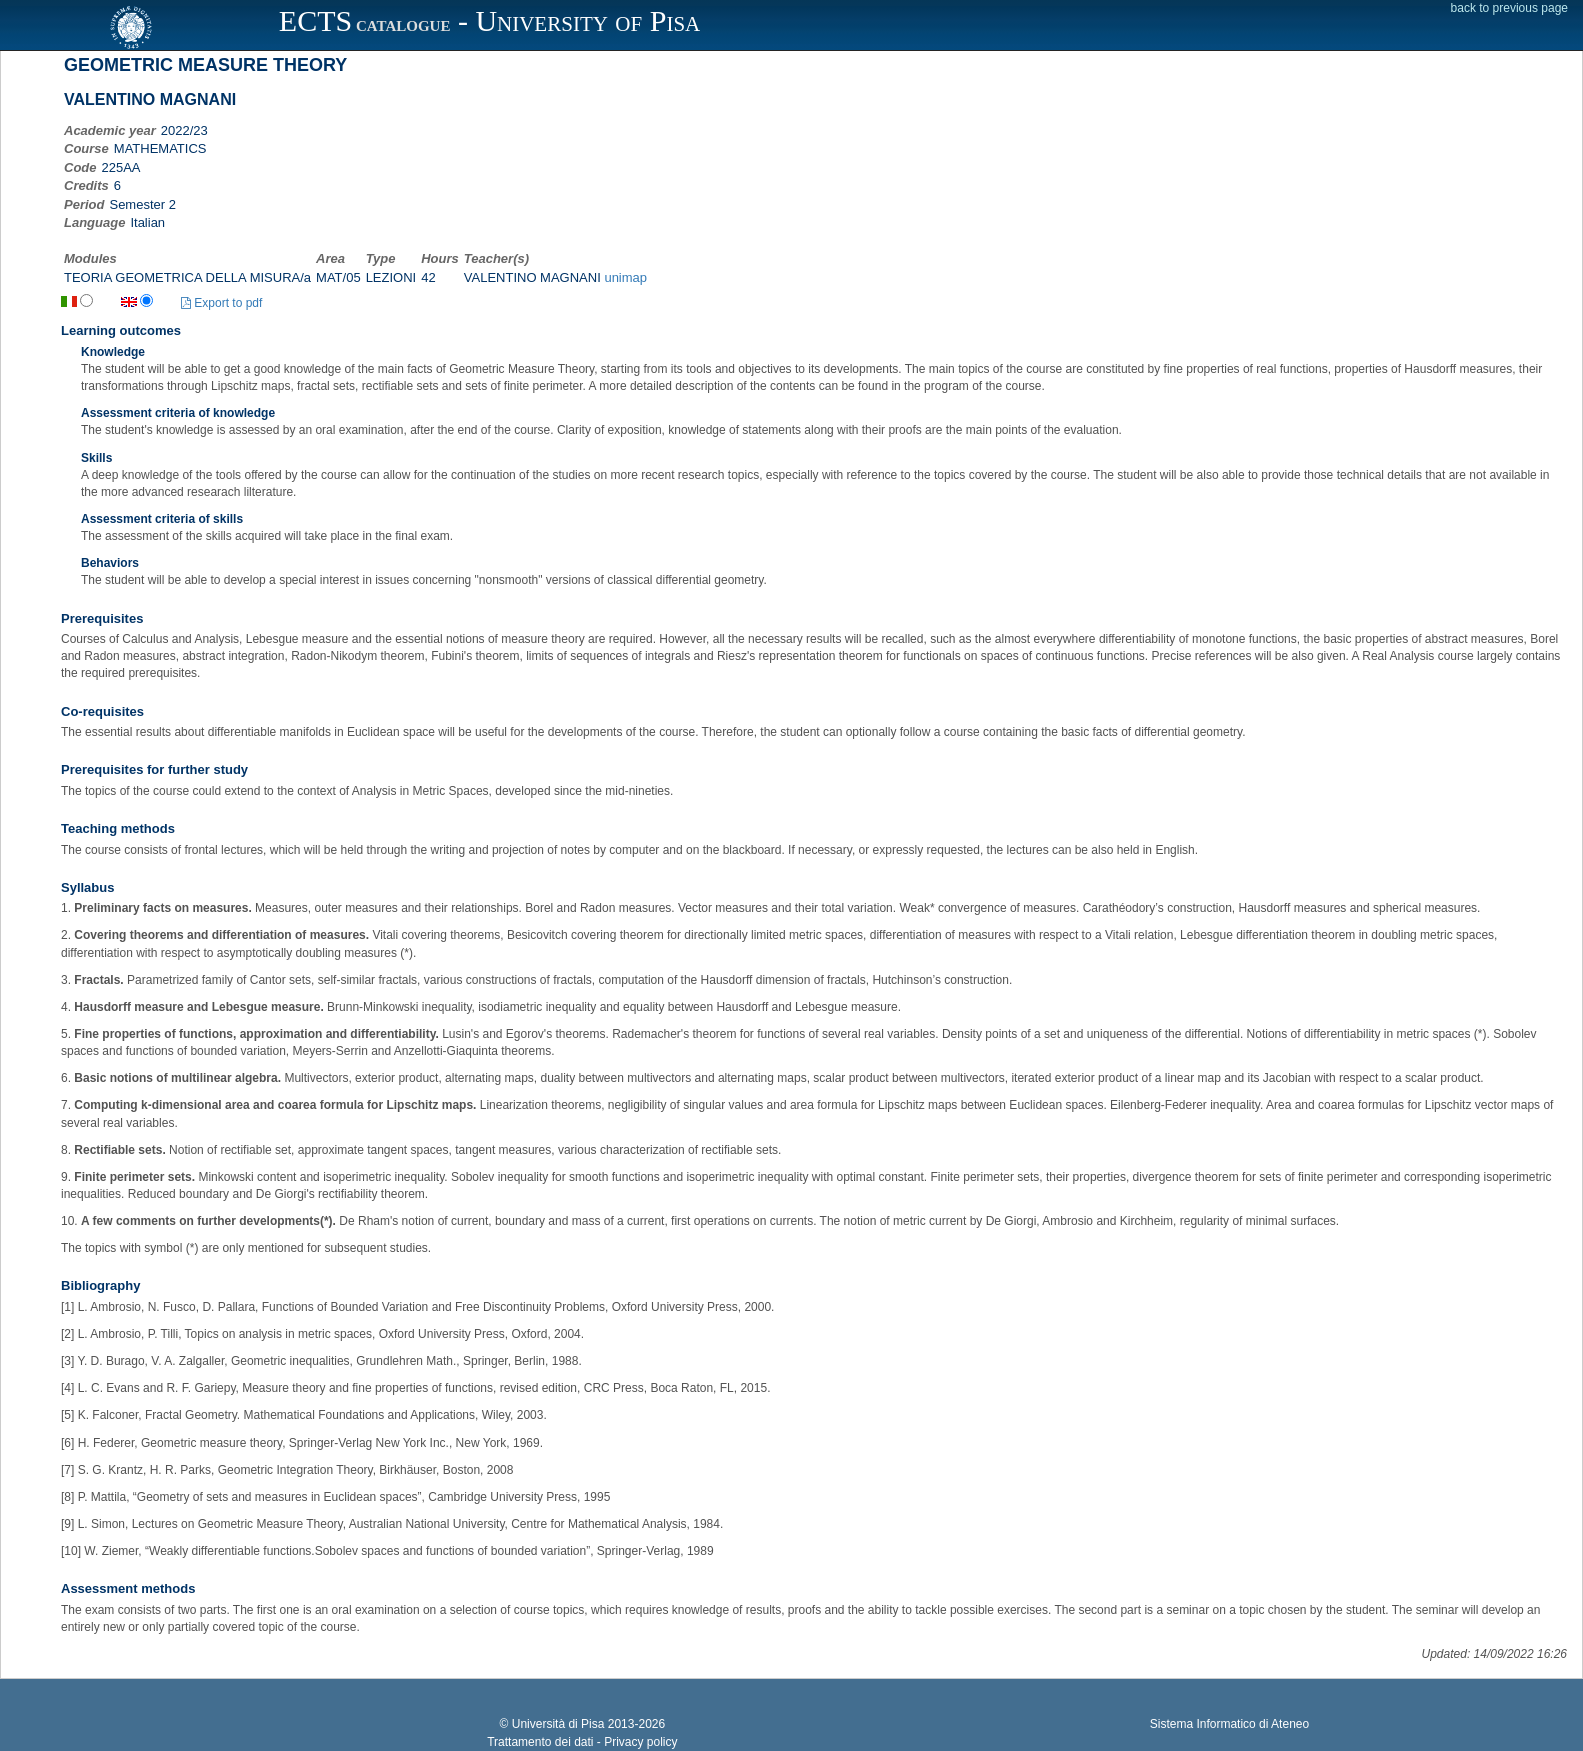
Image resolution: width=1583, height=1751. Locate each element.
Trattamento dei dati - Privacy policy (582, 1742)
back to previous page (1509, 8)
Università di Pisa (558, 1724)
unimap (625, 277)
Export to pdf (221, 303)
